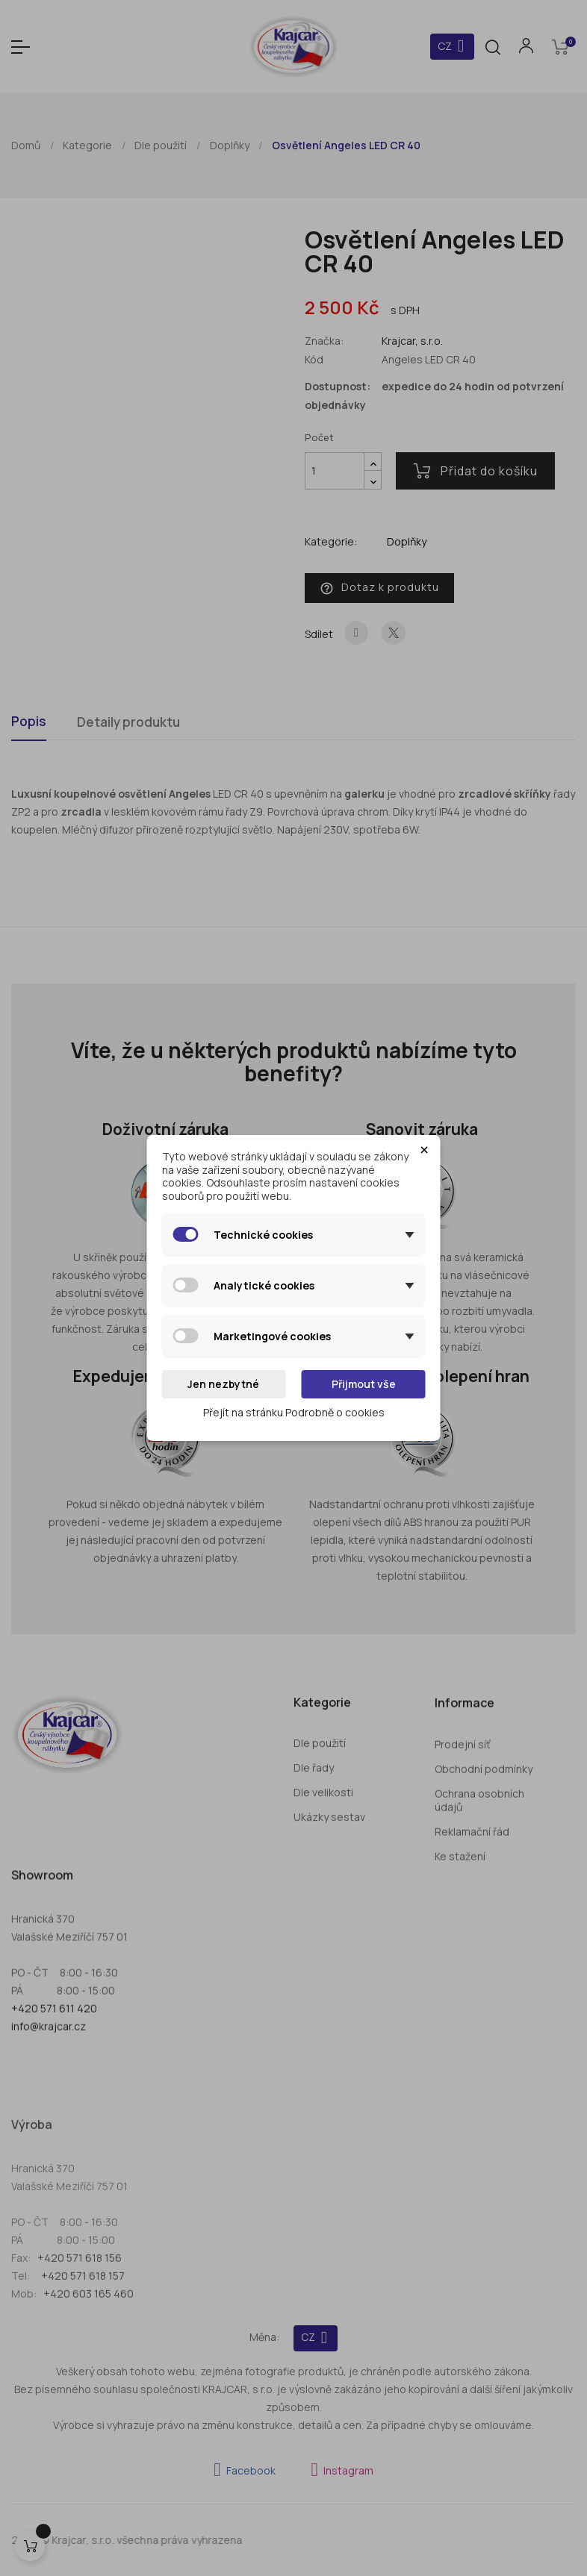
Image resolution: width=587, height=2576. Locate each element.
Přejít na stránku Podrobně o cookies (294, 1412)
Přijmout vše (364, 1384)
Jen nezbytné (223, 1384)
